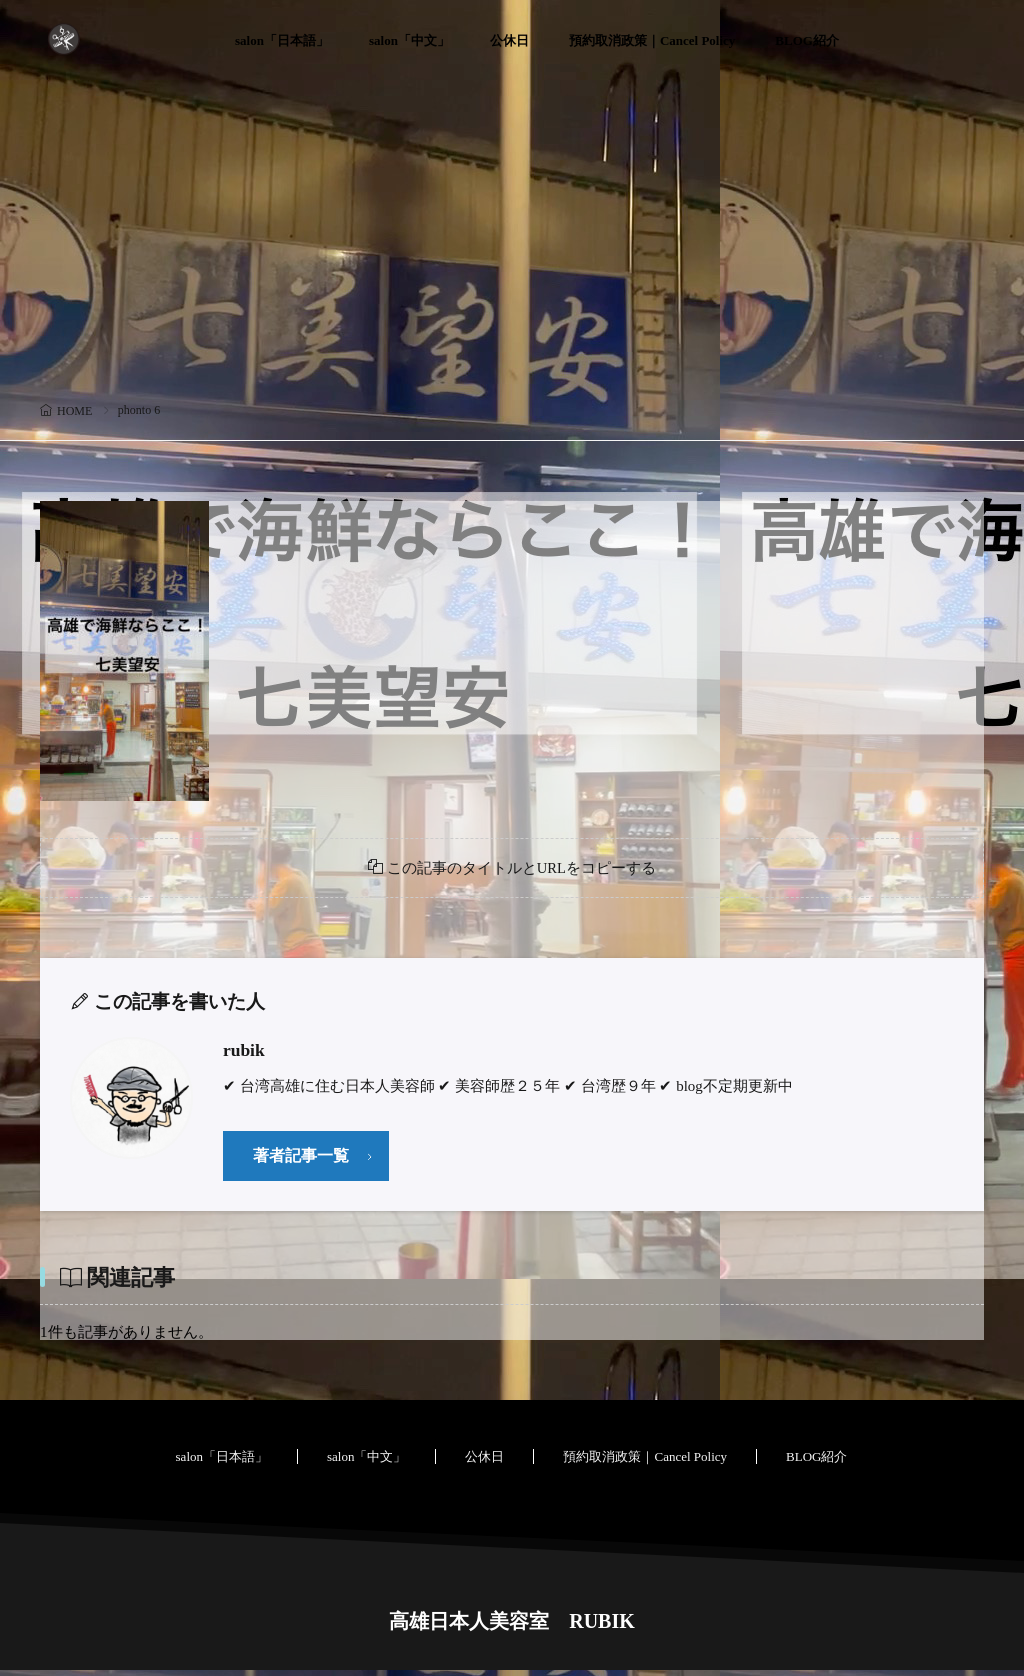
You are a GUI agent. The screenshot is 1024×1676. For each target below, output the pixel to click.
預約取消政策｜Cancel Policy (652, 40)
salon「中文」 (409, 40)
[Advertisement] (512, 245)
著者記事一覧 (304, 1160)
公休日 (509, 40)
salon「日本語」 (282, 40)
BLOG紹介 (807, 40)
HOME (74, 411)
